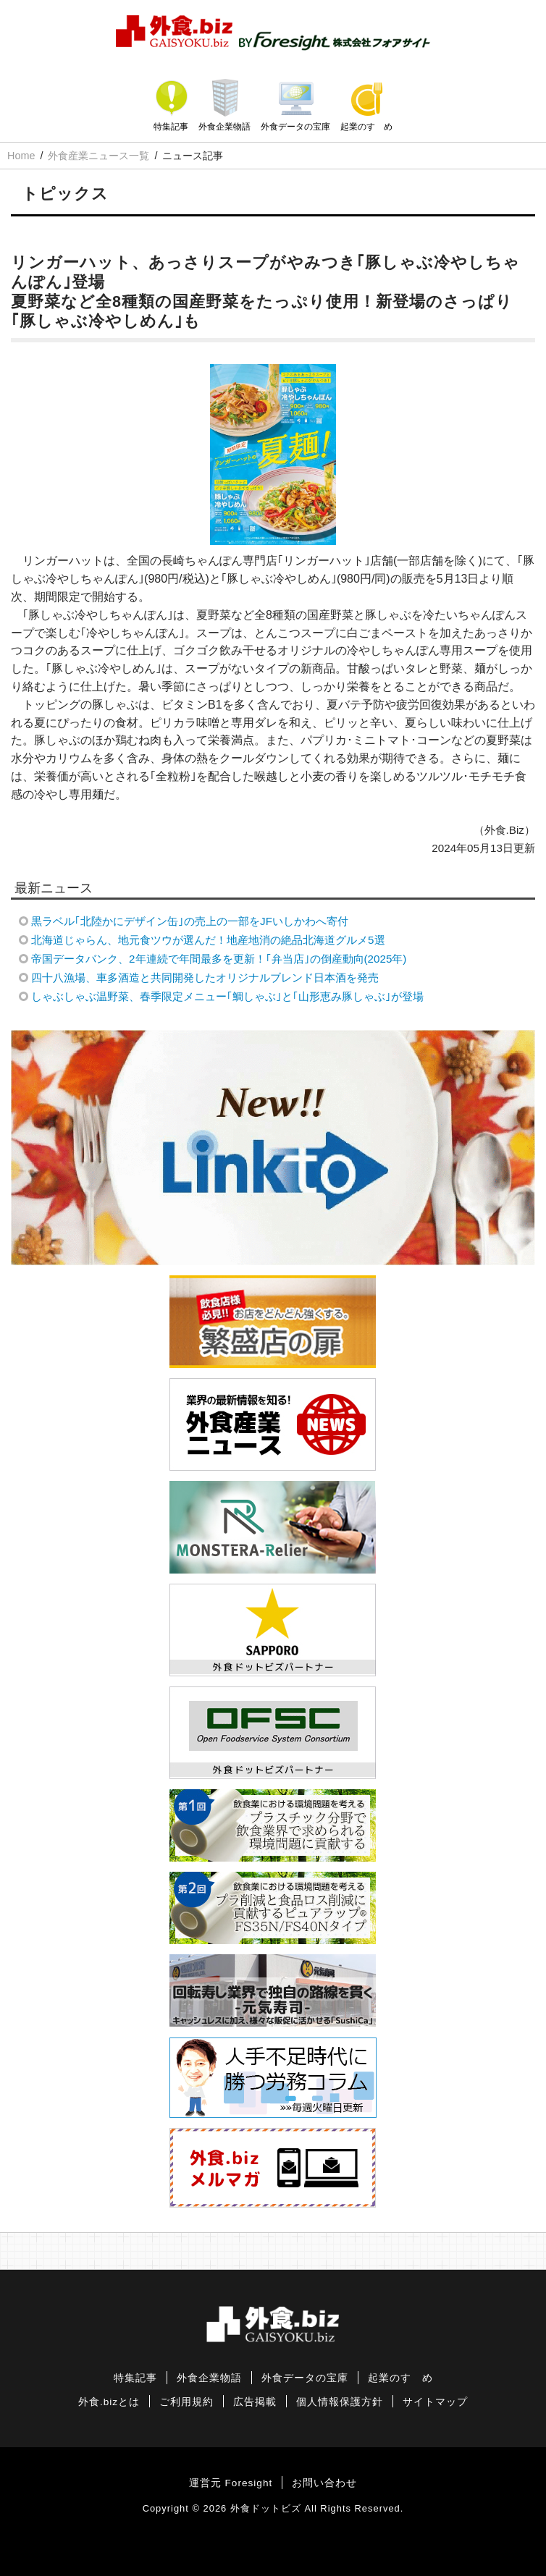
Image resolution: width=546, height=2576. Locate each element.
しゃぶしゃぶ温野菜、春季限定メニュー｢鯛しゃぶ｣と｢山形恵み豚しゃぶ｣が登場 (227, 996)
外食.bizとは (109, 2401)
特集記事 (171, 127)
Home (21, 155)
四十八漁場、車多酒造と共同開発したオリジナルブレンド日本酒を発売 (205, 977)
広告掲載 (255, 2401)
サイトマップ (435, 2401)
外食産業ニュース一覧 (98, 155)
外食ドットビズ (265, 2508)
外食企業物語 (224, 127)
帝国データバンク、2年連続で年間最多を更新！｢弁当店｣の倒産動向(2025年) (218, 959)
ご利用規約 (186, 2401)
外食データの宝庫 (295, 127)
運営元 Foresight (230, 2483)
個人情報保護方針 (339, 2401)
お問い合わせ (324, 2483)
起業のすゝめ (366, 127)
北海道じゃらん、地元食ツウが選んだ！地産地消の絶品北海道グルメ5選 (208, 940)
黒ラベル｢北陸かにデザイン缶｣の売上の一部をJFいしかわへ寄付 (189, 921)
